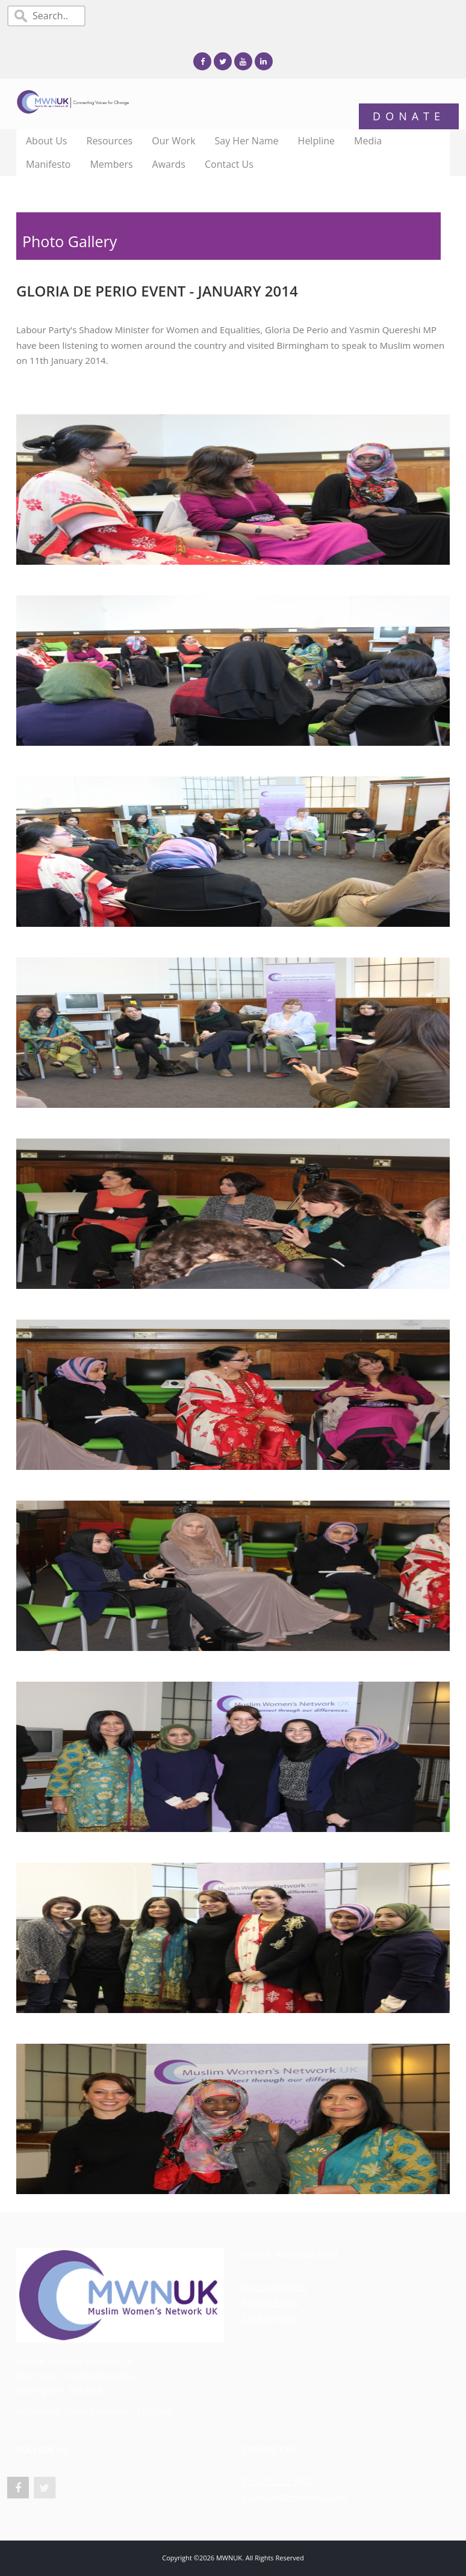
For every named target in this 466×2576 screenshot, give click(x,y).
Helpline (316, 140)
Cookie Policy (269, 2317)
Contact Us (229, 164)
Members (111, 164)
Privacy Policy (270, 2302)
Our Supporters (275, 2287)
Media (368, 140)
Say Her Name (247, 140)
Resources (110, 140)
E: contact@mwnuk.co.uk (294, 2497)
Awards (168, 164)
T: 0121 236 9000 (277, 2481)
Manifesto (48, 164)
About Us (46, 140)
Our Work (173, 140)
